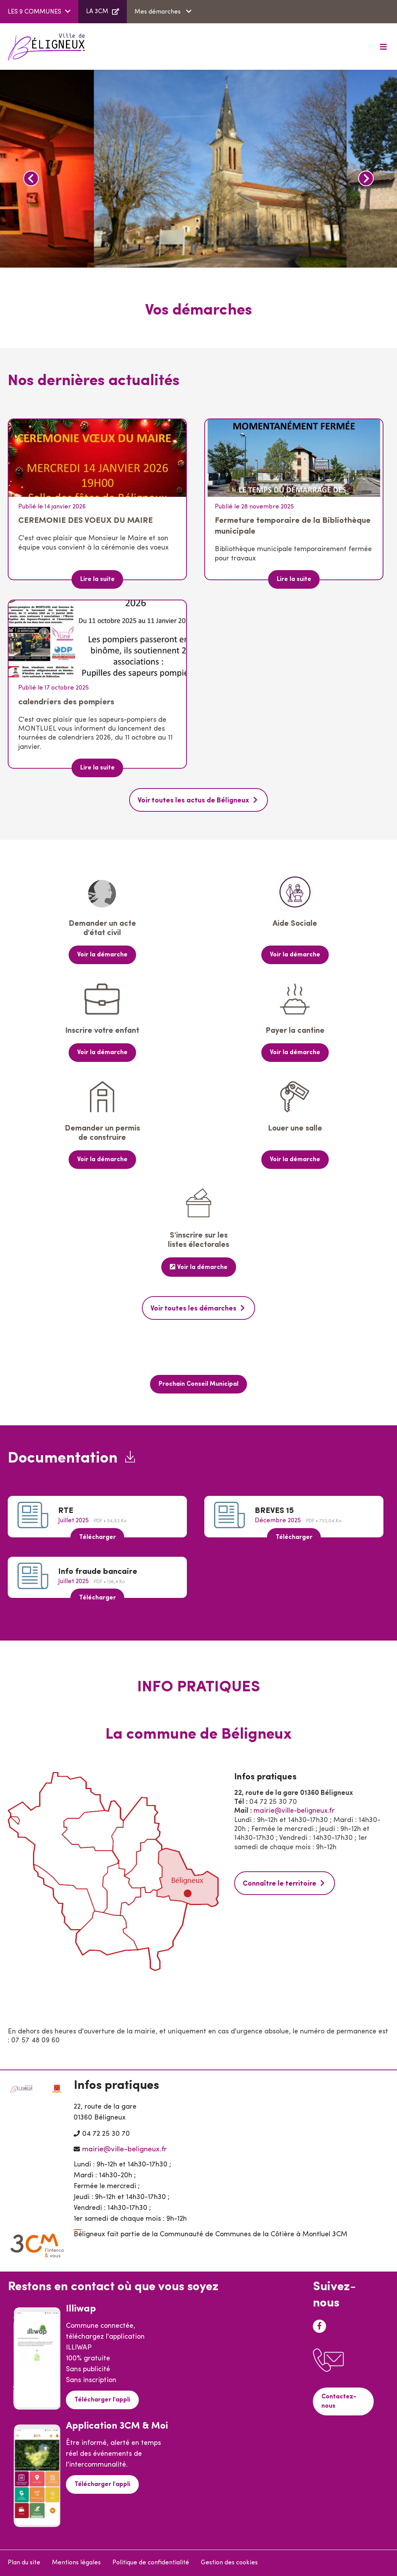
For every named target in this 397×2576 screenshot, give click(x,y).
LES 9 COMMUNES (34, 12)
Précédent (31, 178)
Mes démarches (158, 12)
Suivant (366, 178)
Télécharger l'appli (102, 2400)
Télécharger (97, 1537)
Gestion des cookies (229, 2563)
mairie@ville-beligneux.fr (294, 1811)
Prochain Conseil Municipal (198, 1384)
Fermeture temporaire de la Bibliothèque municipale (293, 526)
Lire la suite (97, 579)
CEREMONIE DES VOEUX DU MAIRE (85, 521)
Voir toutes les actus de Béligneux (193, 800)
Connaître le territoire (279, 1884)
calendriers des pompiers (66, 702)
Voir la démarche (102, 955)
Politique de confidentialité (150, 2563)
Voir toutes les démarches (193, 1308)
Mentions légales (76, 2563)
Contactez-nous (338, 2401)
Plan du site (24, 2563)
